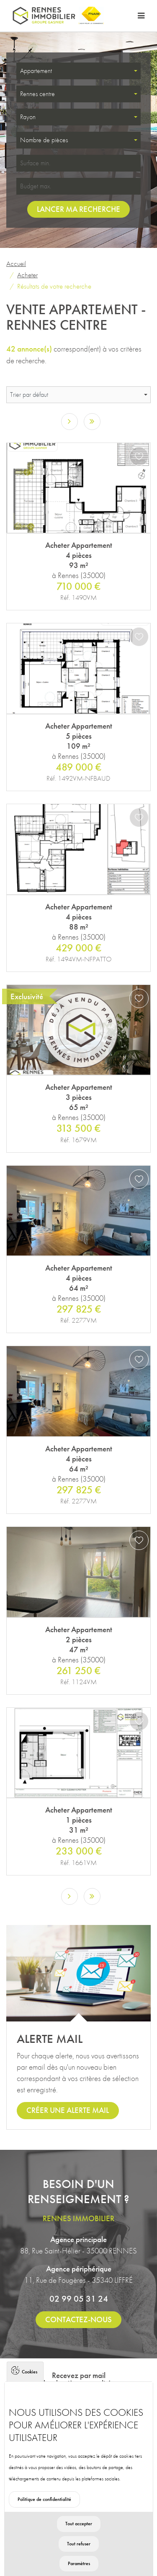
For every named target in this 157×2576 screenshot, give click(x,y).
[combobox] (78, 71)
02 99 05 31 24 (78, 2298)
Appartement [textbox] (36, 70)
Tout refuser (78, 2567)
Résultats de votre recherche (54, 286)
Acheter (27, 274)
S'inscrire (79, 2402)
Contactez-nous (78, 2319)
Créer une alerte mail (67, 2110)
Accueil (16, 263)
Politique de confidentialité (44, 2522)
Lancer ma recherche (78, 209)
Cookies (29, 2395)
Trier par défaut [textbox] (29, 394)
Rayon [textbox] (28, 116)
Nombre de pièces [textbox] (44, 139)
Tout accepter (78, 2547)
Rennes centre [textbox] (37, 93)
